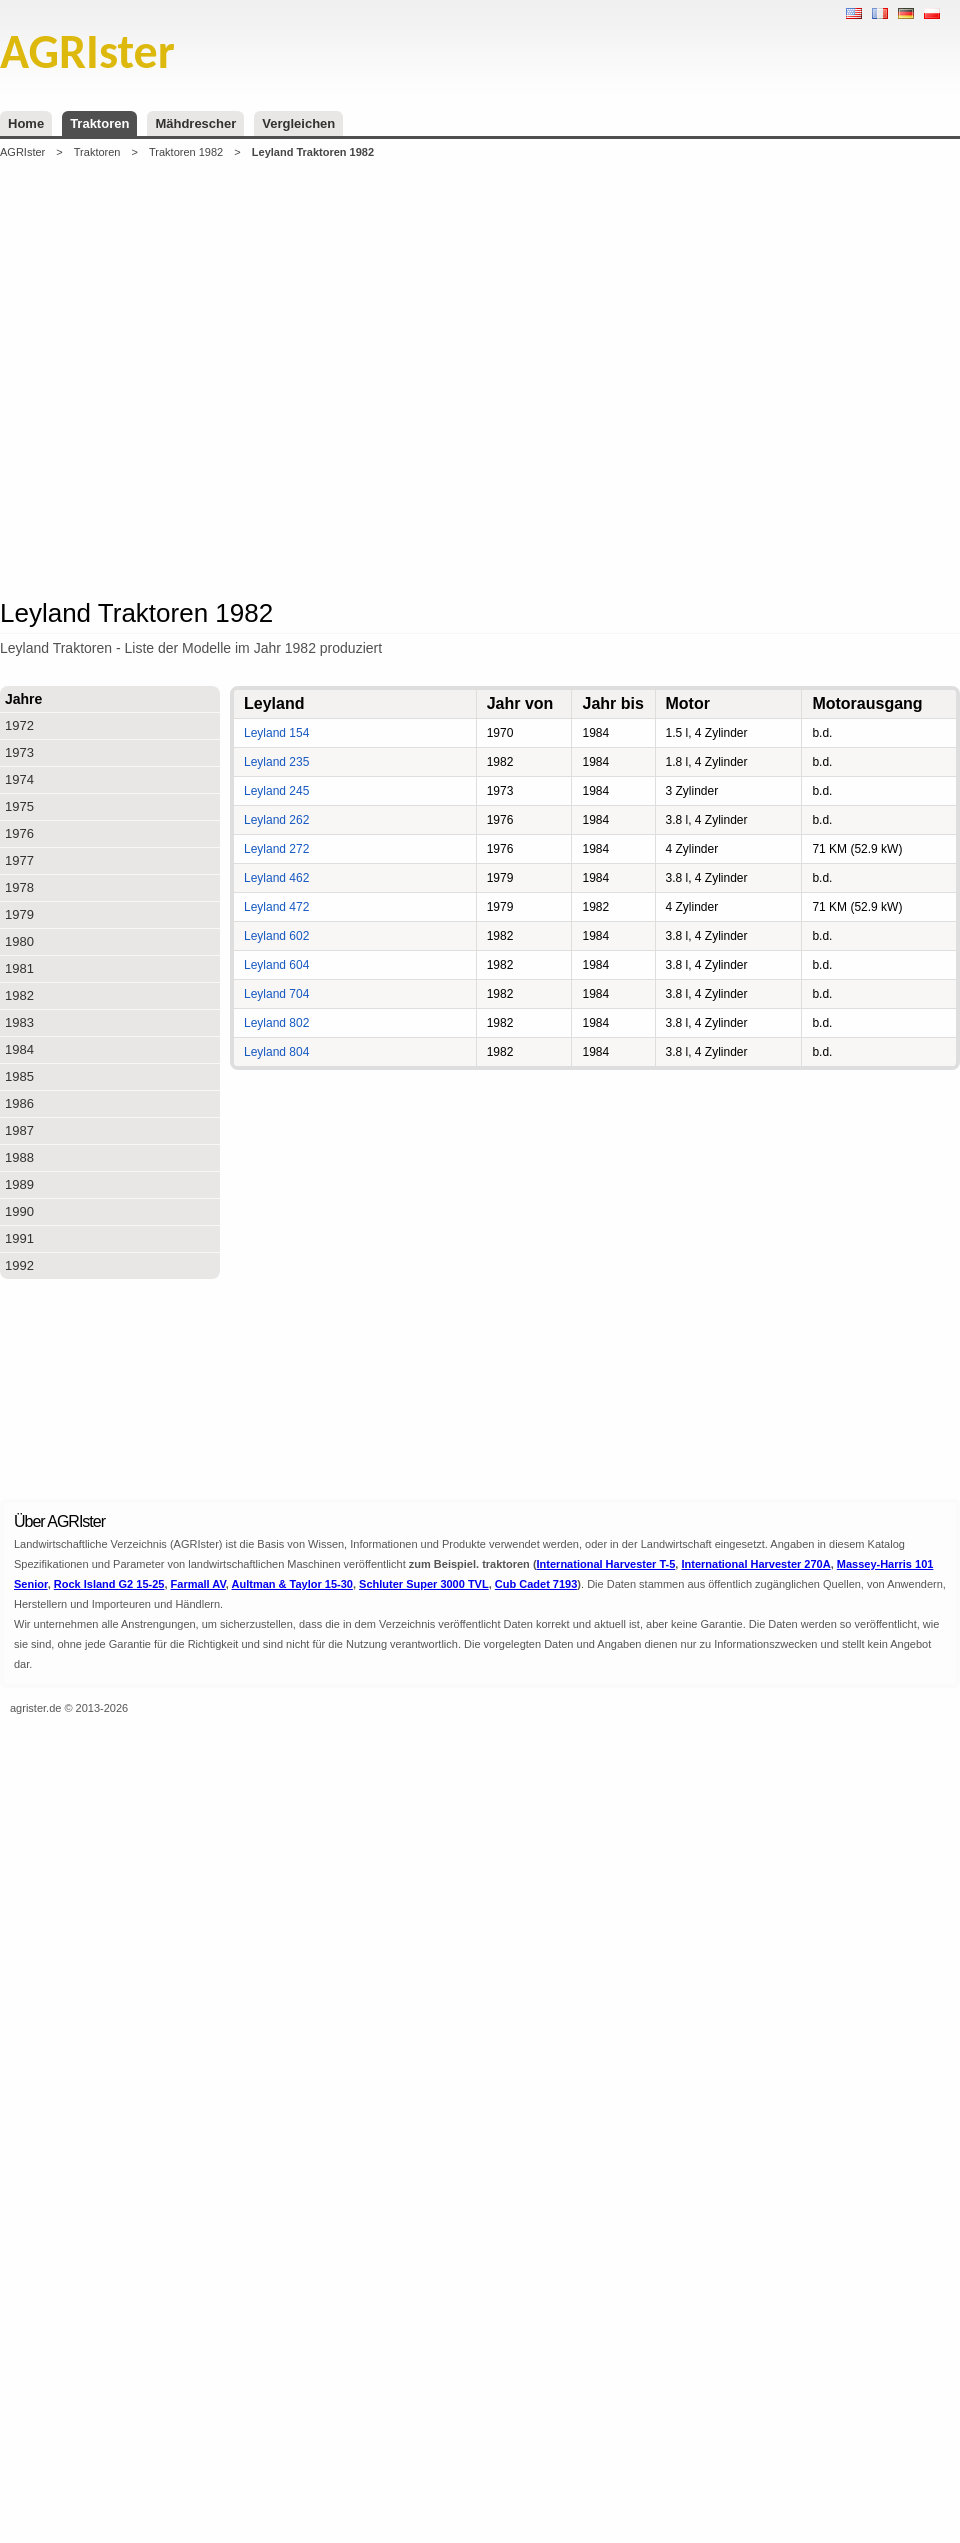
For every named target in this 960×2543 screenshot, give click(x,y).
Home (26, 123)
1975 (19, 806)
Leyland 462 (276, 878)
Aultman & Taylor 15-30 (292, 1584)
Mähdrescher (195, 123)
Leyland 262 (276, 820)
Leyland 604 (276, 965)
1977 (19, 860)
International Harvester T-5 (606, 1564)
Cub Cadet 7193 (536, 1584)
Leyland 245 (276, 791)
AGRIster (22, 152)
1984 (19, 1049)
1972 (19, 725)
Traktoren (99, 123)
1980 (19, 941)
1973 (19, 752)
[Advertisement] (303, 376)
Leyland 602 (276, 936)
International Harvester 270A (755, 1564)
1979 (19, 914)
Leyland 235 (276, 762)
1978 (19, 887)
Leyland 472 (276, 907)
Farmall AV (198, 1584)
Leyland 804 (276, 1052)
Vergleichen (298, 123)
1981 (19, 968)
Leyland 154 (276, 733)
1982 (19, 995)
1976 (19, 833)
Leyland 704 (276, 994)
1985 (19, 1076)
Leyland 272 (276, 849)
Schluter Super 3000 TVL (424, 1584)
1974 (19, 779)
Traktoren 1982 (186, 152)
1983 (19, 1022)
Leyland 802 (276, 1023)
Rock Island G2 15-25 (109, 1584)
